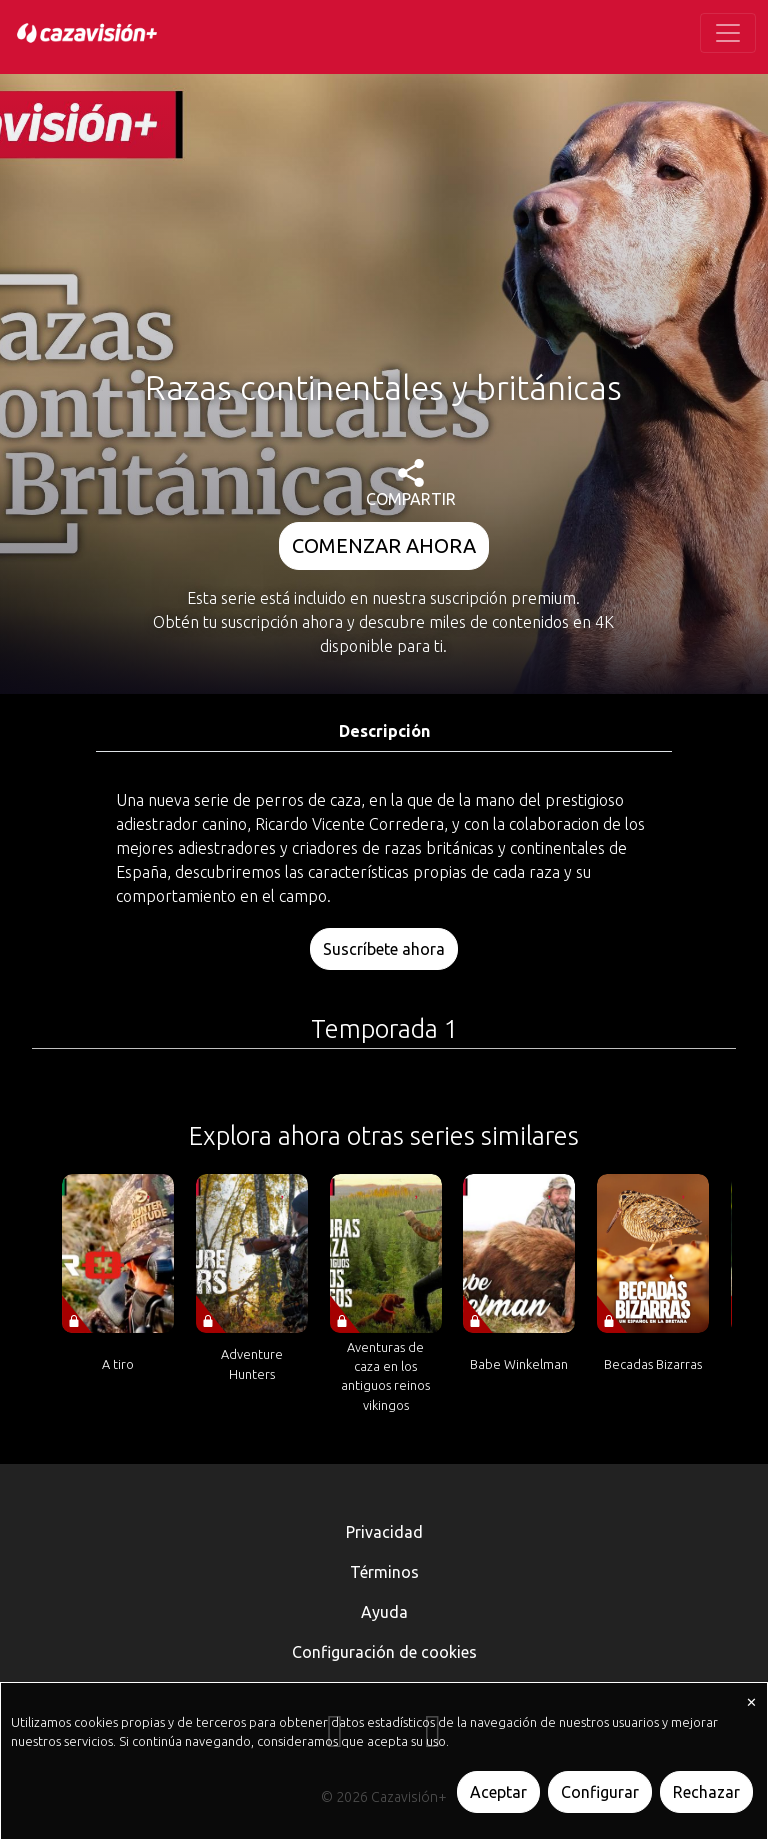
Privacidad (384, 1532)
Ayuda (384, 1612)
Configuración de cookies (384, 1652)
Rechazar (706, 1792)
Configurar (600, 1792)
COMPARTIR (411, 483)
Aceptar (498, 1792)
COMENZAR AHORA (384, 545)
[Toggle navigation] (728, 33)
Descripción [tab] (384, 731)
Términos (384, 1572)
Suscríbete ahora (384, 949)
